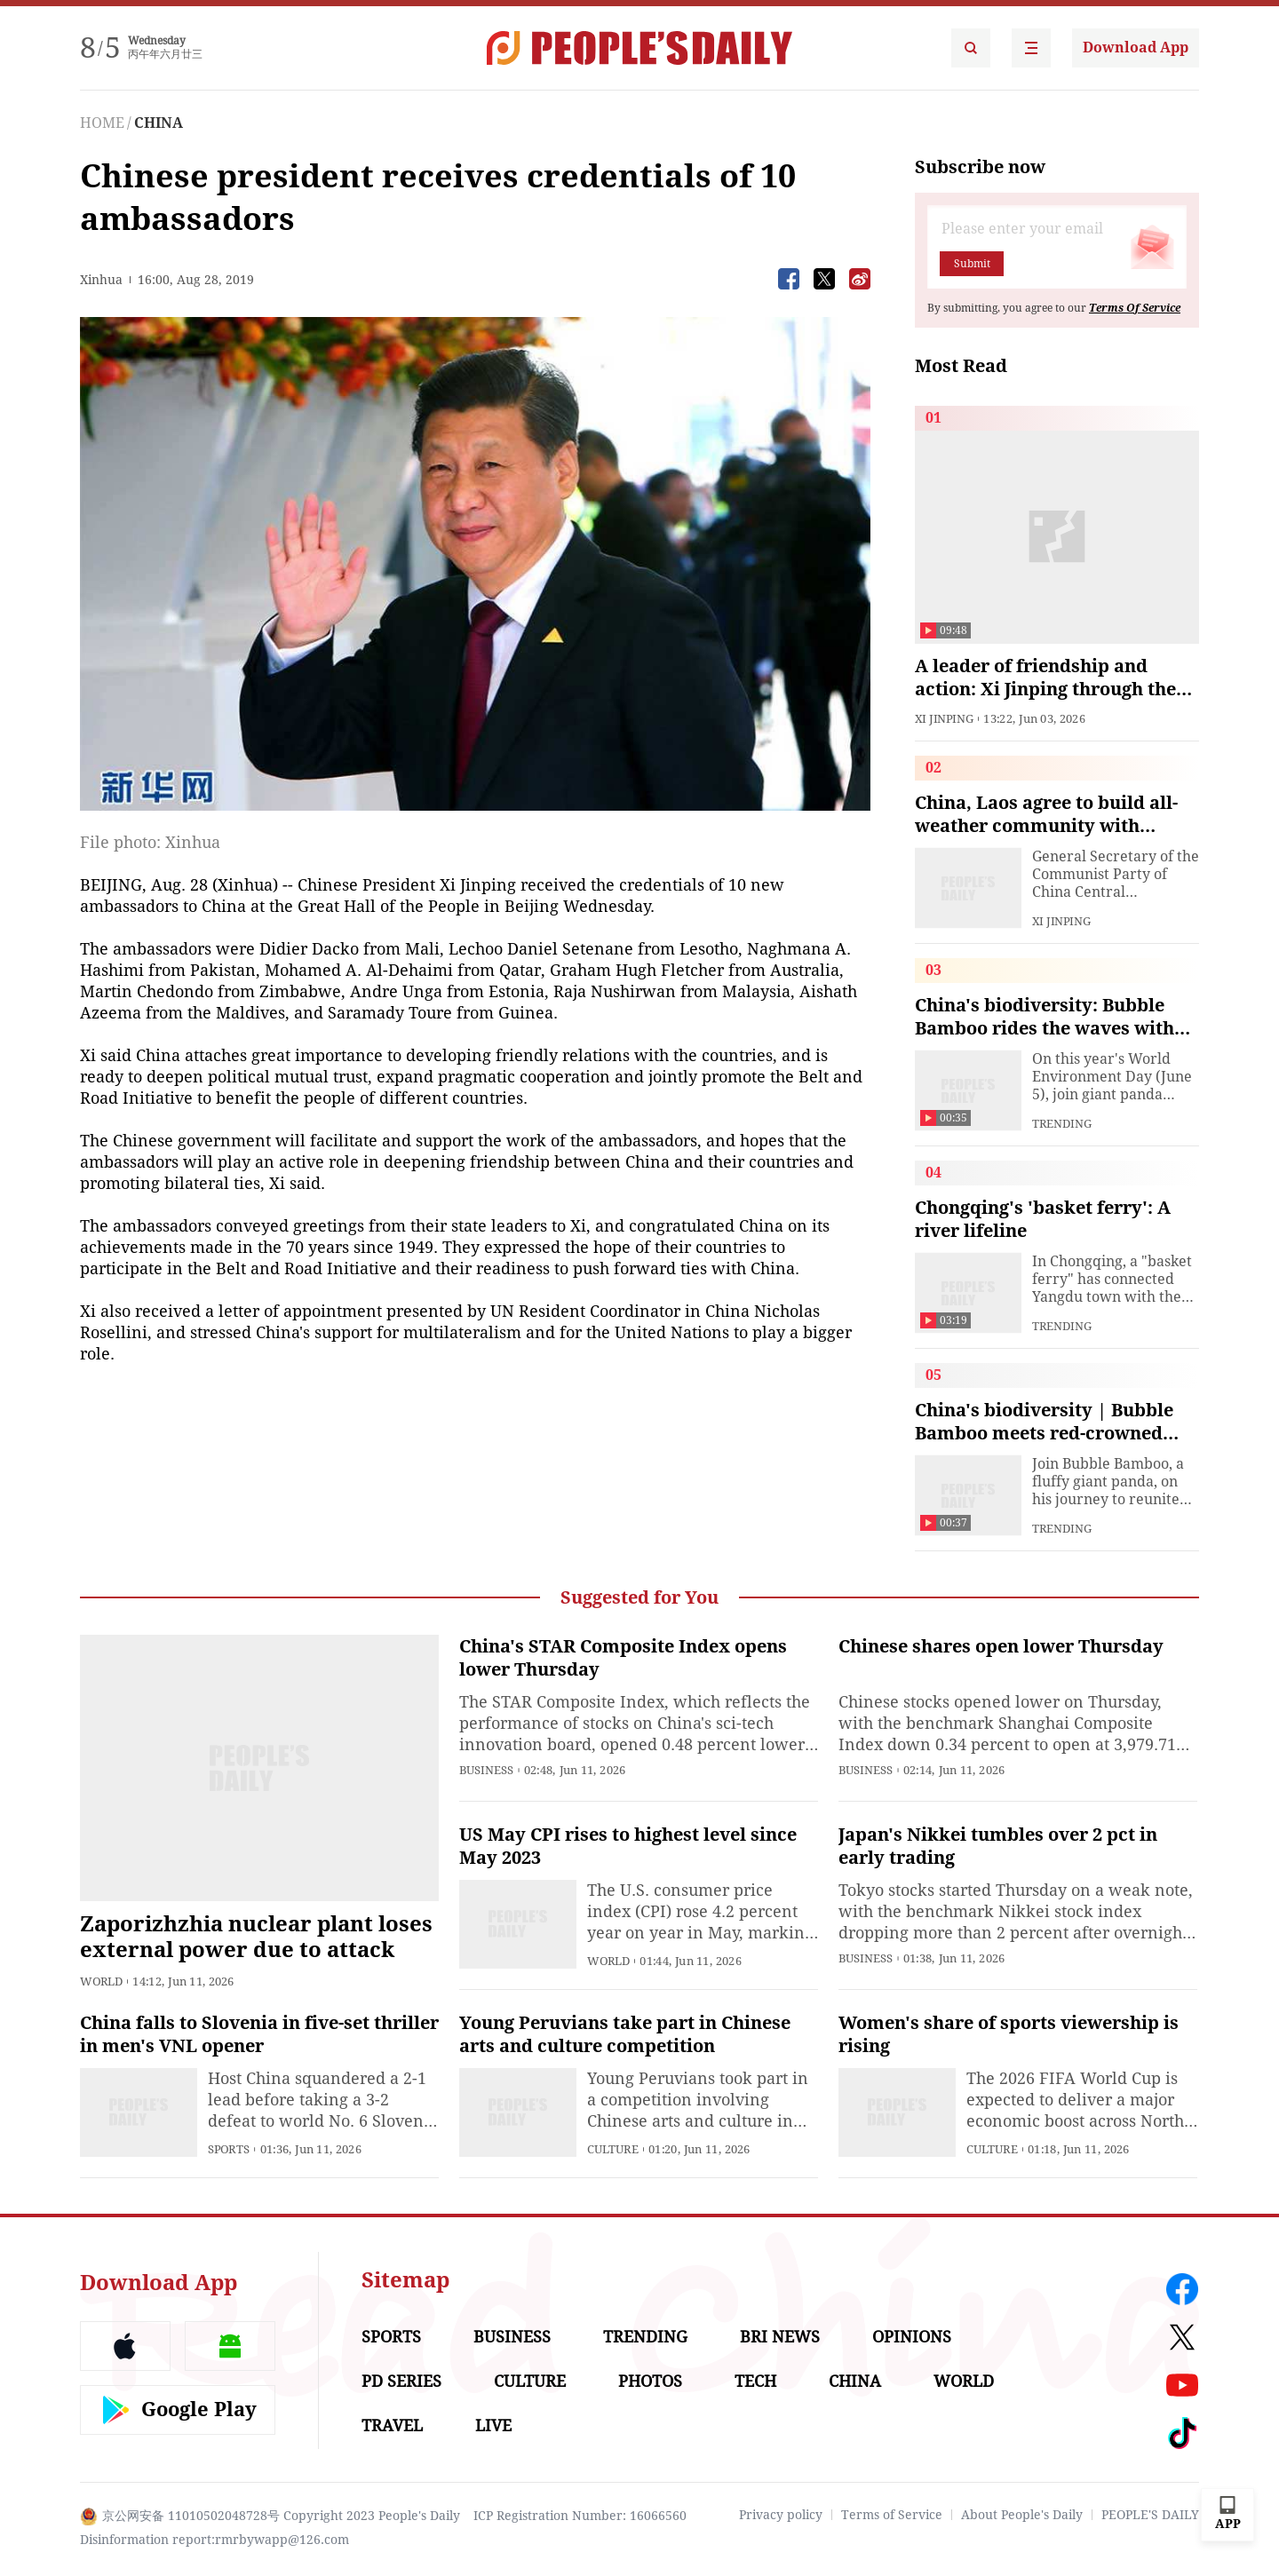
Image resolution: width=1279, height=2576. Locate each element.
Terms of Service (891, 2515)
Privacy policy (780, 2515)
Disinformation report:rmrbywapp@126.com (214, 2539)
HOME (102, 123)
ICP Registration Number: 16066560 (580, 2516)
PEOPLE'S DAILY (1150, 2515)
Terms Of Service (1134, 308)
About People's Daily (1022, 2515)
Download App (1135, 47)
